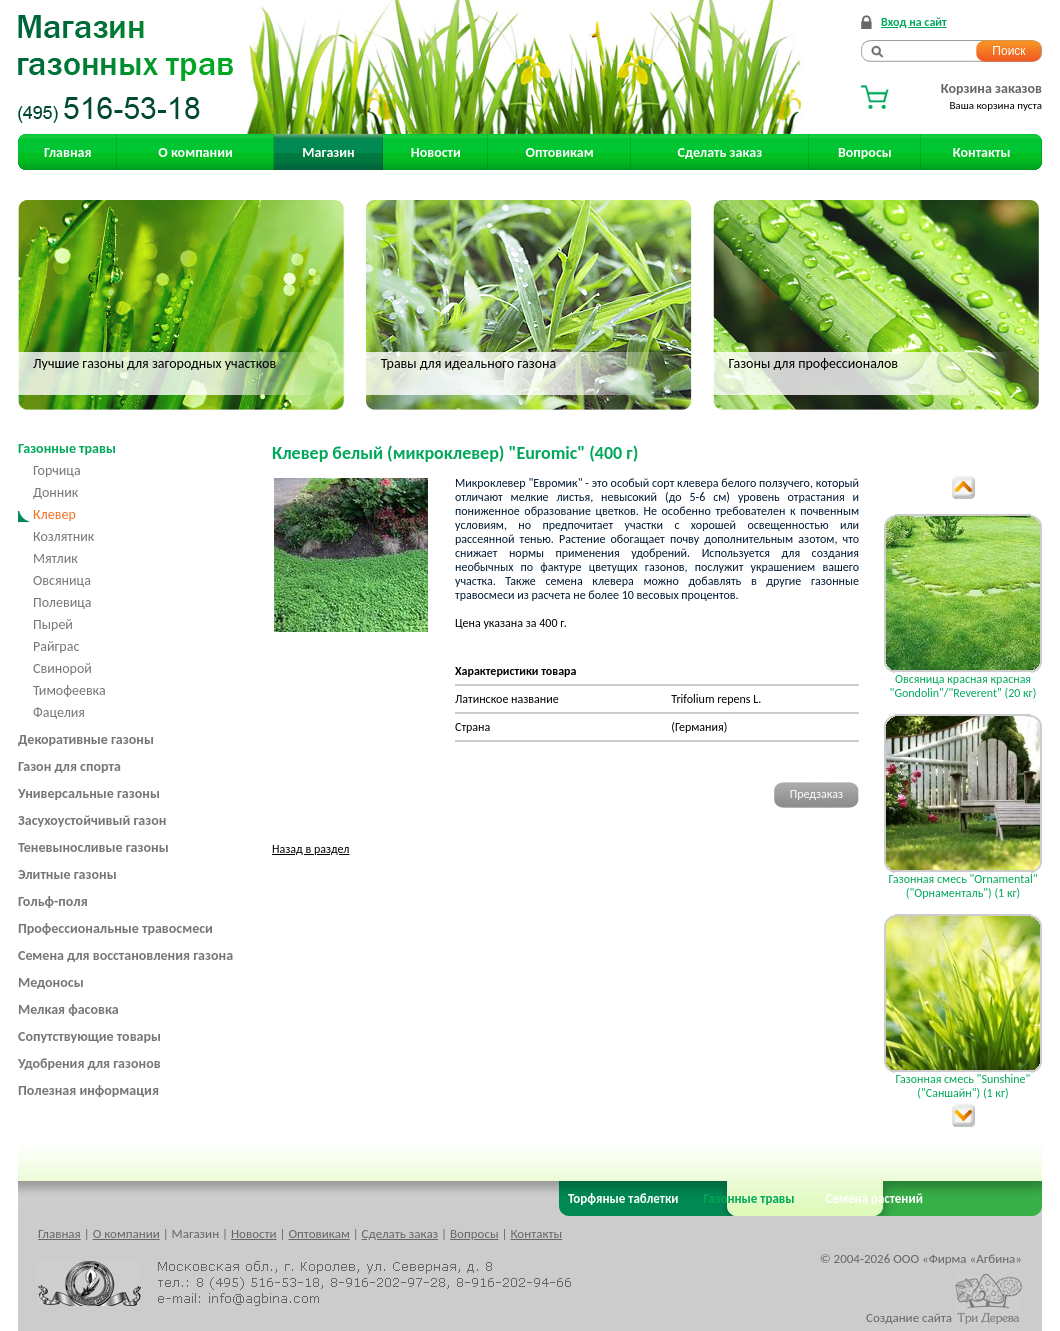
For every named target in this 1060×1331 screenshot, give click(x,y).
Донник (55, 492)
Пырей (53, 624)
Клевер (54, 514)
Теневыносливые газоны (93, 847)
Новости (436, 152)
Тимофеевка (69, 690)
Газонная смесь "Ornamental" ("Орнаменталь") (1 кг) (963, 886)
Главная (67, 152)
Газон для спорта (69, 766)
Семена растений (870, 1198)
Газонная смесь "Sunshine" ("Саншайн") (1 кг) (963, 1086)
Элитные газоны (67, 874)
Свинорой (62, 668)
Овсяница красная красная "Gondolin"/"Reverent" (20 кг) (963, 686)
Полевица (62, 602)
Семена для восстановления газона (125, 955)
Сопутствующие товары (89, 1036)
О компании (195, 152)
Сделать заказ (720, 152)
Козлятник (63, 536)
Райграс (56, 646)
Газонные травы (67, 448)
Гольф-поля (53, 901)
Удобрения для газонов (89, 1063)
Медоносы (51, 982)
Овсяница (62, 580)
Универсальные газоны (89, 793)
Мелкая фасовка (68, 1009)
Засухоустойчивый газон (92, 820)
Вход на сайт (914, 22)
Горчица (57, 470)
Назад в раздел (310, 849)
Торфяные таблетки (623, 1198)
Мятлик (55, 558)
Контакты (982, 152)
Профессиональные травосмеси (115, 928)
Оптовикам (560, 152)
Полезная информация (88, 1090)
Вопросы (865, 152)
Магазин (328, 152)
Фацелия (59, 712)
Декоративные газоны (86, 739)
